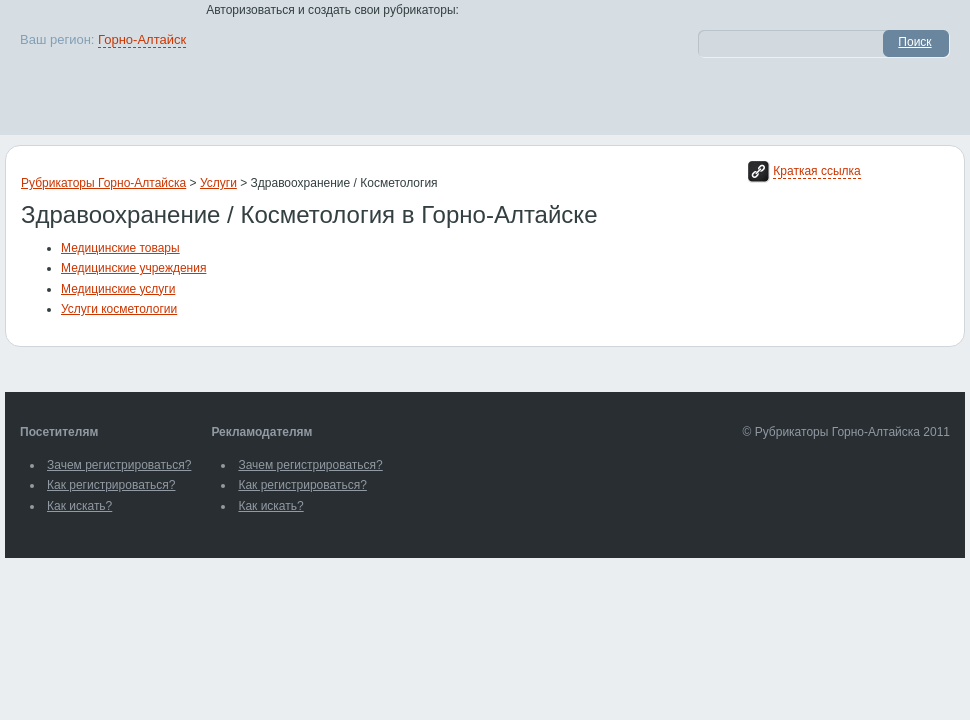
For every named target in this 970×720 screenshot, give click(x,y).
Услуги (218, 183)
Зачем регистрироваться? (119, 465)
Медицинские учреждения (133, 268)
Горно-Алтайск (142, 39)
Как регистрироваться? (111, 485)
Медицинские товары (120, 248)
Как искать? (79, 506)
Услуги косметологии (119, 309)
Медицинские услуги (118, 289)
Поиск (914, 42)
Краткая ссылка (816, 171)
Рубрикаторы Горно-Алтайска (103, 183)
